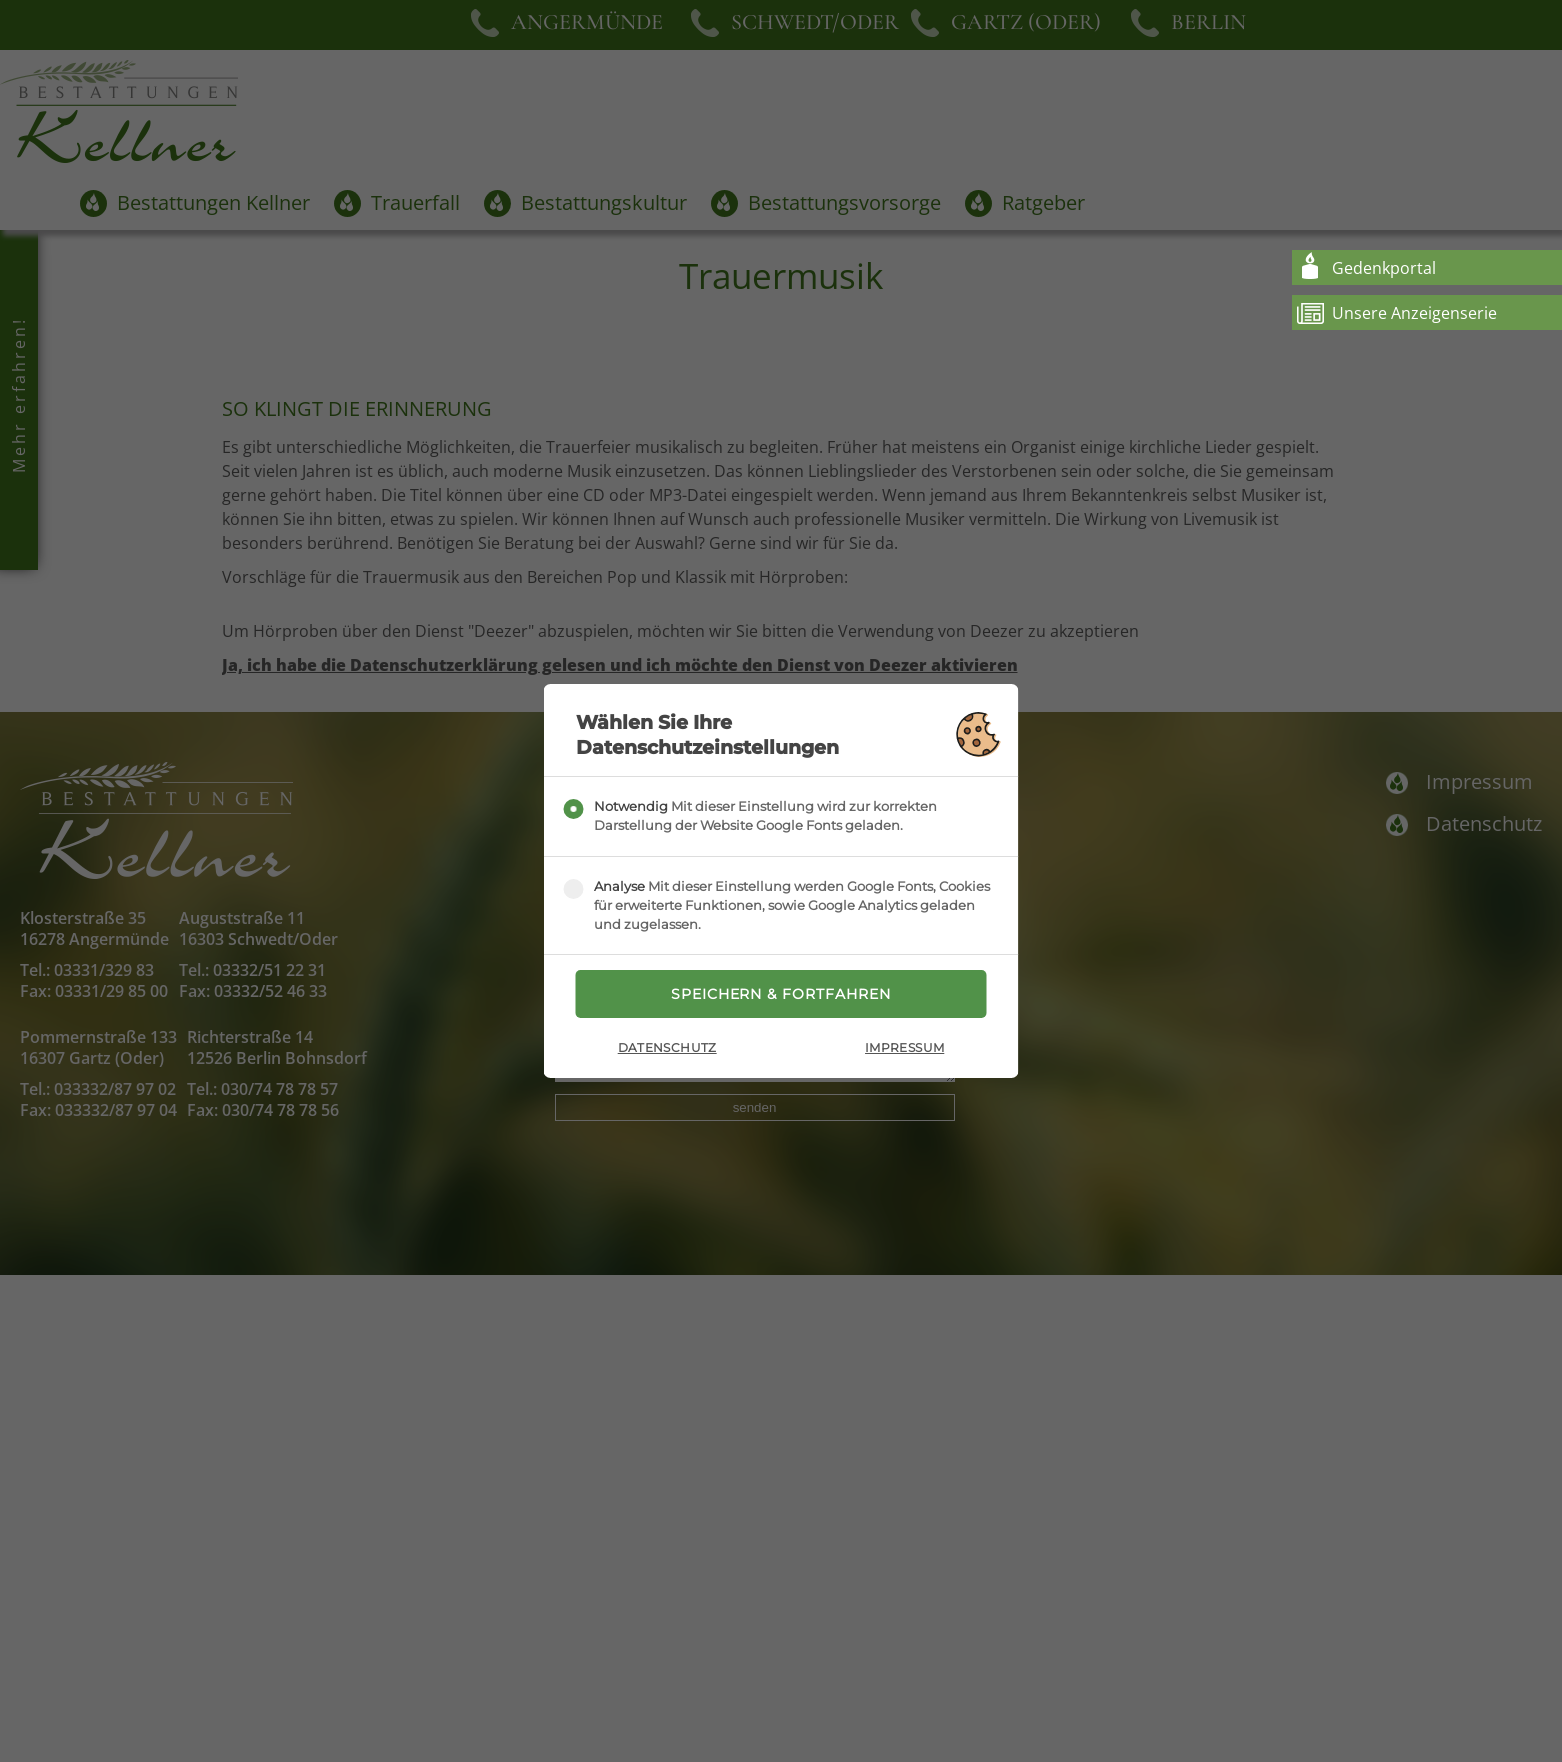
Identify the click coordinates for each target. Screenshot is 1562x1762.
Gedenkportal (1384, 268)
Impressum (904, 1049)
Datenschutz (667, 1049)
